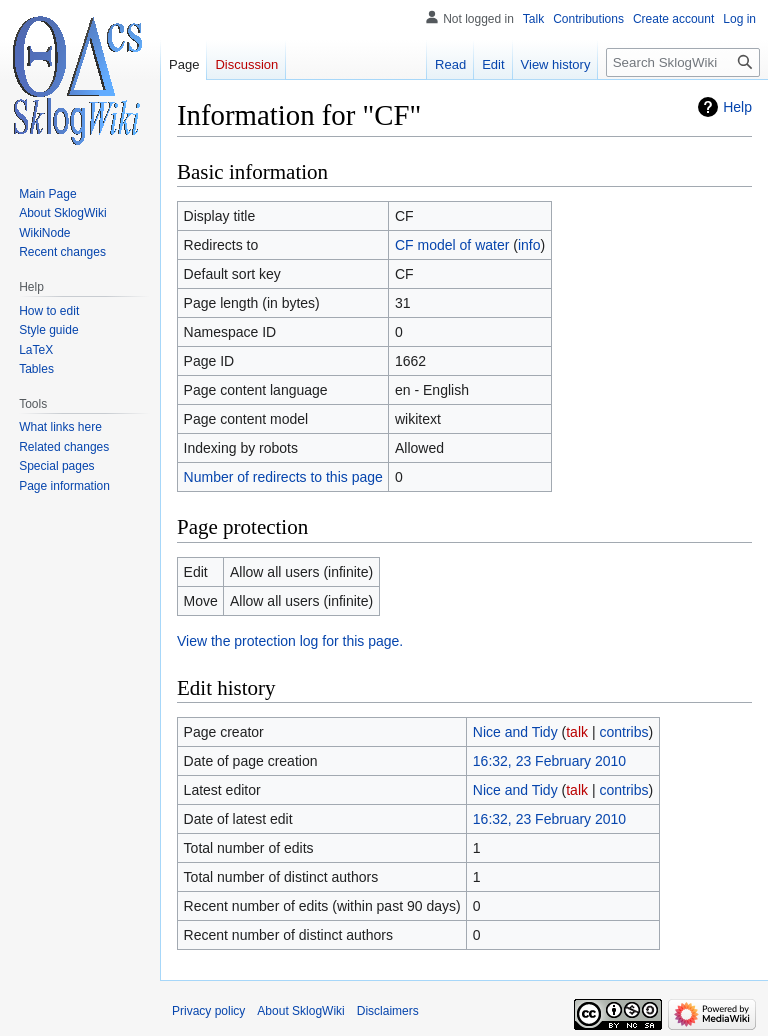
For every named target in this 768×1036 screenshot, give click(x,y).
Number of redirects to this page (283, 477)
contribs (623, 732)
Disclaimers (388, 1011)
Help (737, 107)
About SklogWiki (300, 1011)
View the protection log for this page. (290, 641)
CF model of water (452, 245)
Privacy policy (208, 1011)
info (529, 245)
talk (577, 732)
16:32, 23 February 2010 (549, 761)
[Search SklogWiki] (683, 62)
